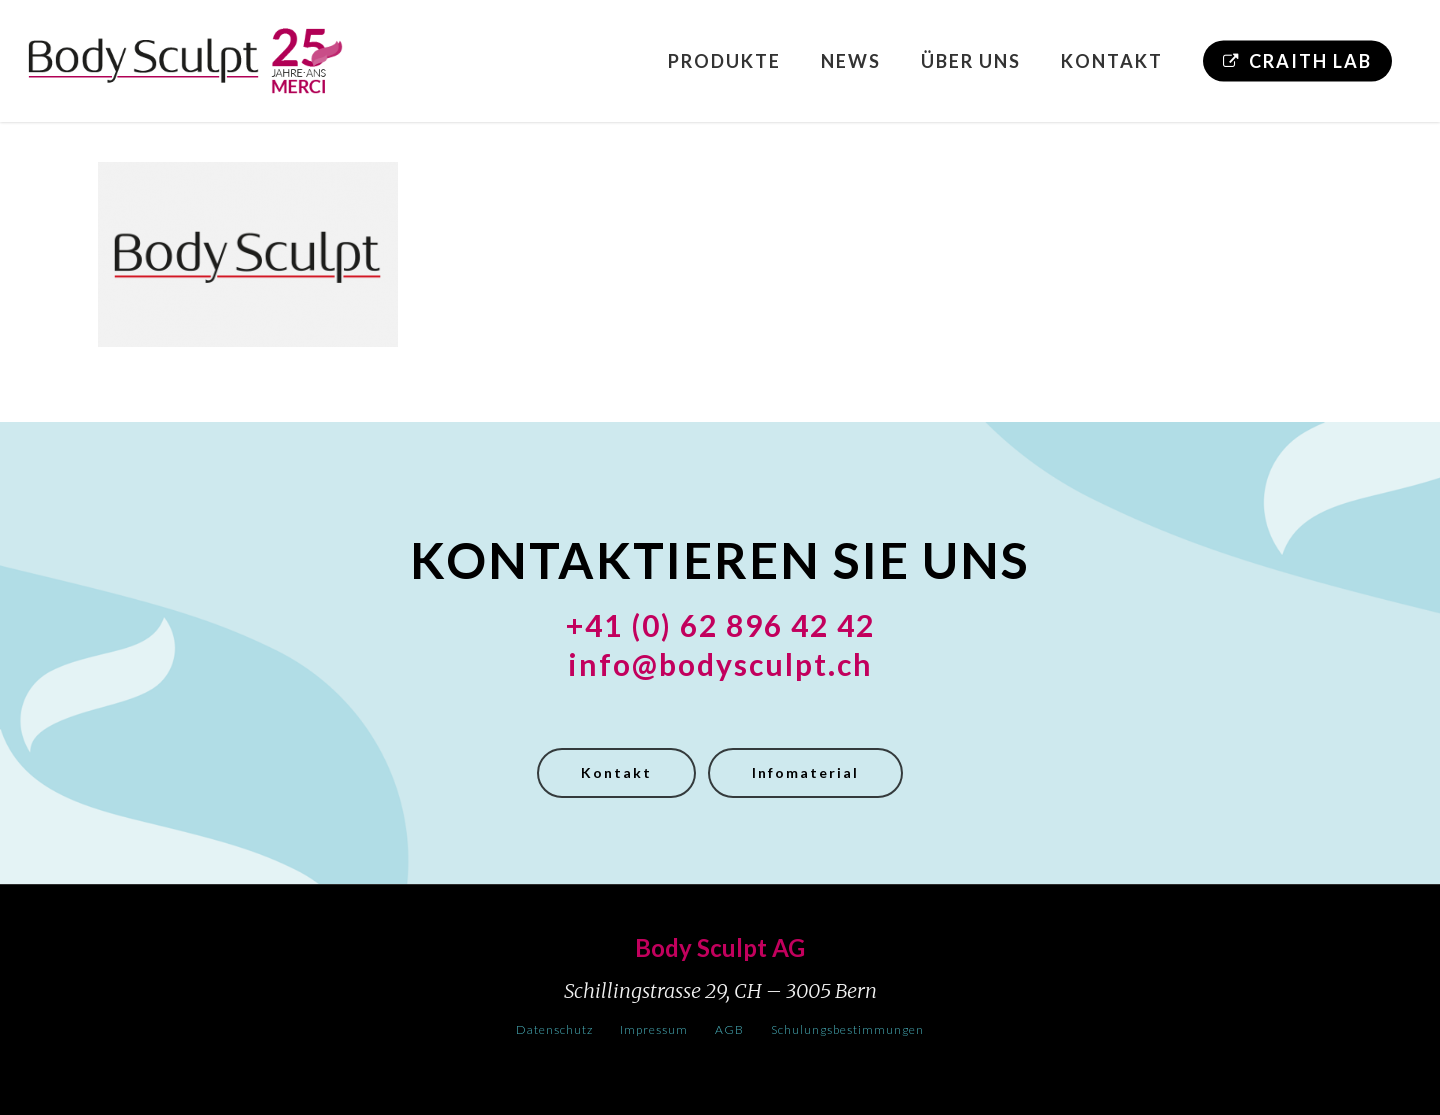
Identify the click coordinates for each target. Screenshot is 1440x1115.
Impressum (654, 1029)
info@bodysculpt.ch (720, 664)
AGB (729, 1029)
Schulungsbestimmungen (847, 1029)
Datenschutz (554, 1029)
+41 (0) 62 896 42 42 (720, 625)
